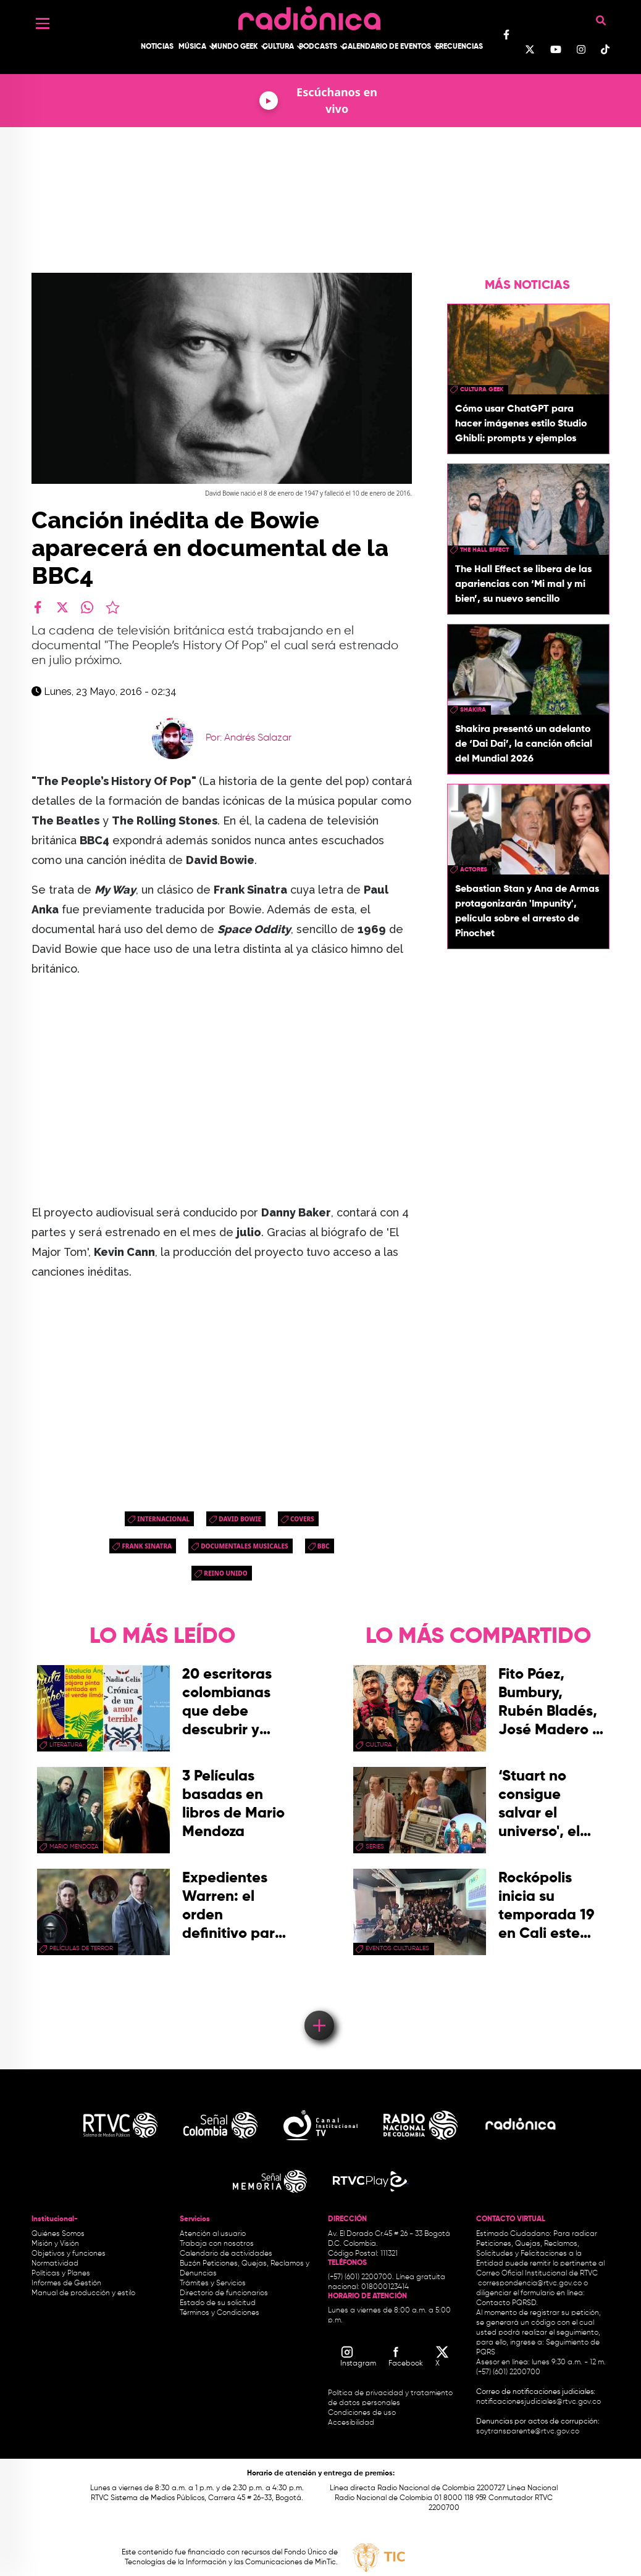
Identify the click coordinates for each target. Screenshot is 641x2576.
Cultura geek (481, 389)
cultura (379, 1745)
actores (473, 869)
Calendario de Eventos (386, 47)
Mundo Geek (234, 47)
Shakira (473, 710)
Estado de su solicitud (218, 2303)
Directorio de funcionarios (224, 2293)
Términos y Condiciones (219, 2313)
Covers (302, 1518)
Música (192, 47)
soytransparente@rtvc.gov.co (527, 2431)
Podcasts (318, 47)
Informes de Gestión (66, 2283)
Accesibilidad (352, 2423)
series (375, 1846)
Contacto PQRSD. (507, 2303)
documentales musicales (244, 1546)
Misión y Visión (55, 2244)
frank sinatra (147, 1546)
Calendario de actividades (226, 2254)
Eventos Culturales (397, 1948)
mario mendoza (73, 1846)
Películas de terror (81, 1948)
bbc (323, 1546)
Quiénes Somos (58, 2234)
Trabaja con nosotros (217, 2244)
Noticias (157, 47)
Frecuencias (459, 47)
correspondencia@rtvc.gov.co (530, 2283)
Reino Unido (225, 1573)
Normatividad (54, 2263)
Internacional (163, 1518)
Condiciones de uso (362, 2413)
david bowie (240, 1518)
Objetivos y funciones (68, 2254)
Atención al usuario (213, 2234)
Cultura (278, 47)
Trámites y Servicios (213, 2283)
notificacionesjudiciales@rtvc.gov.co (538, 2402)
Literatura (65, 1745)
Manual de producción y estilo (83, 2293)
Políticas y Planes (60, 2273)
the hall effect (484, 550)
